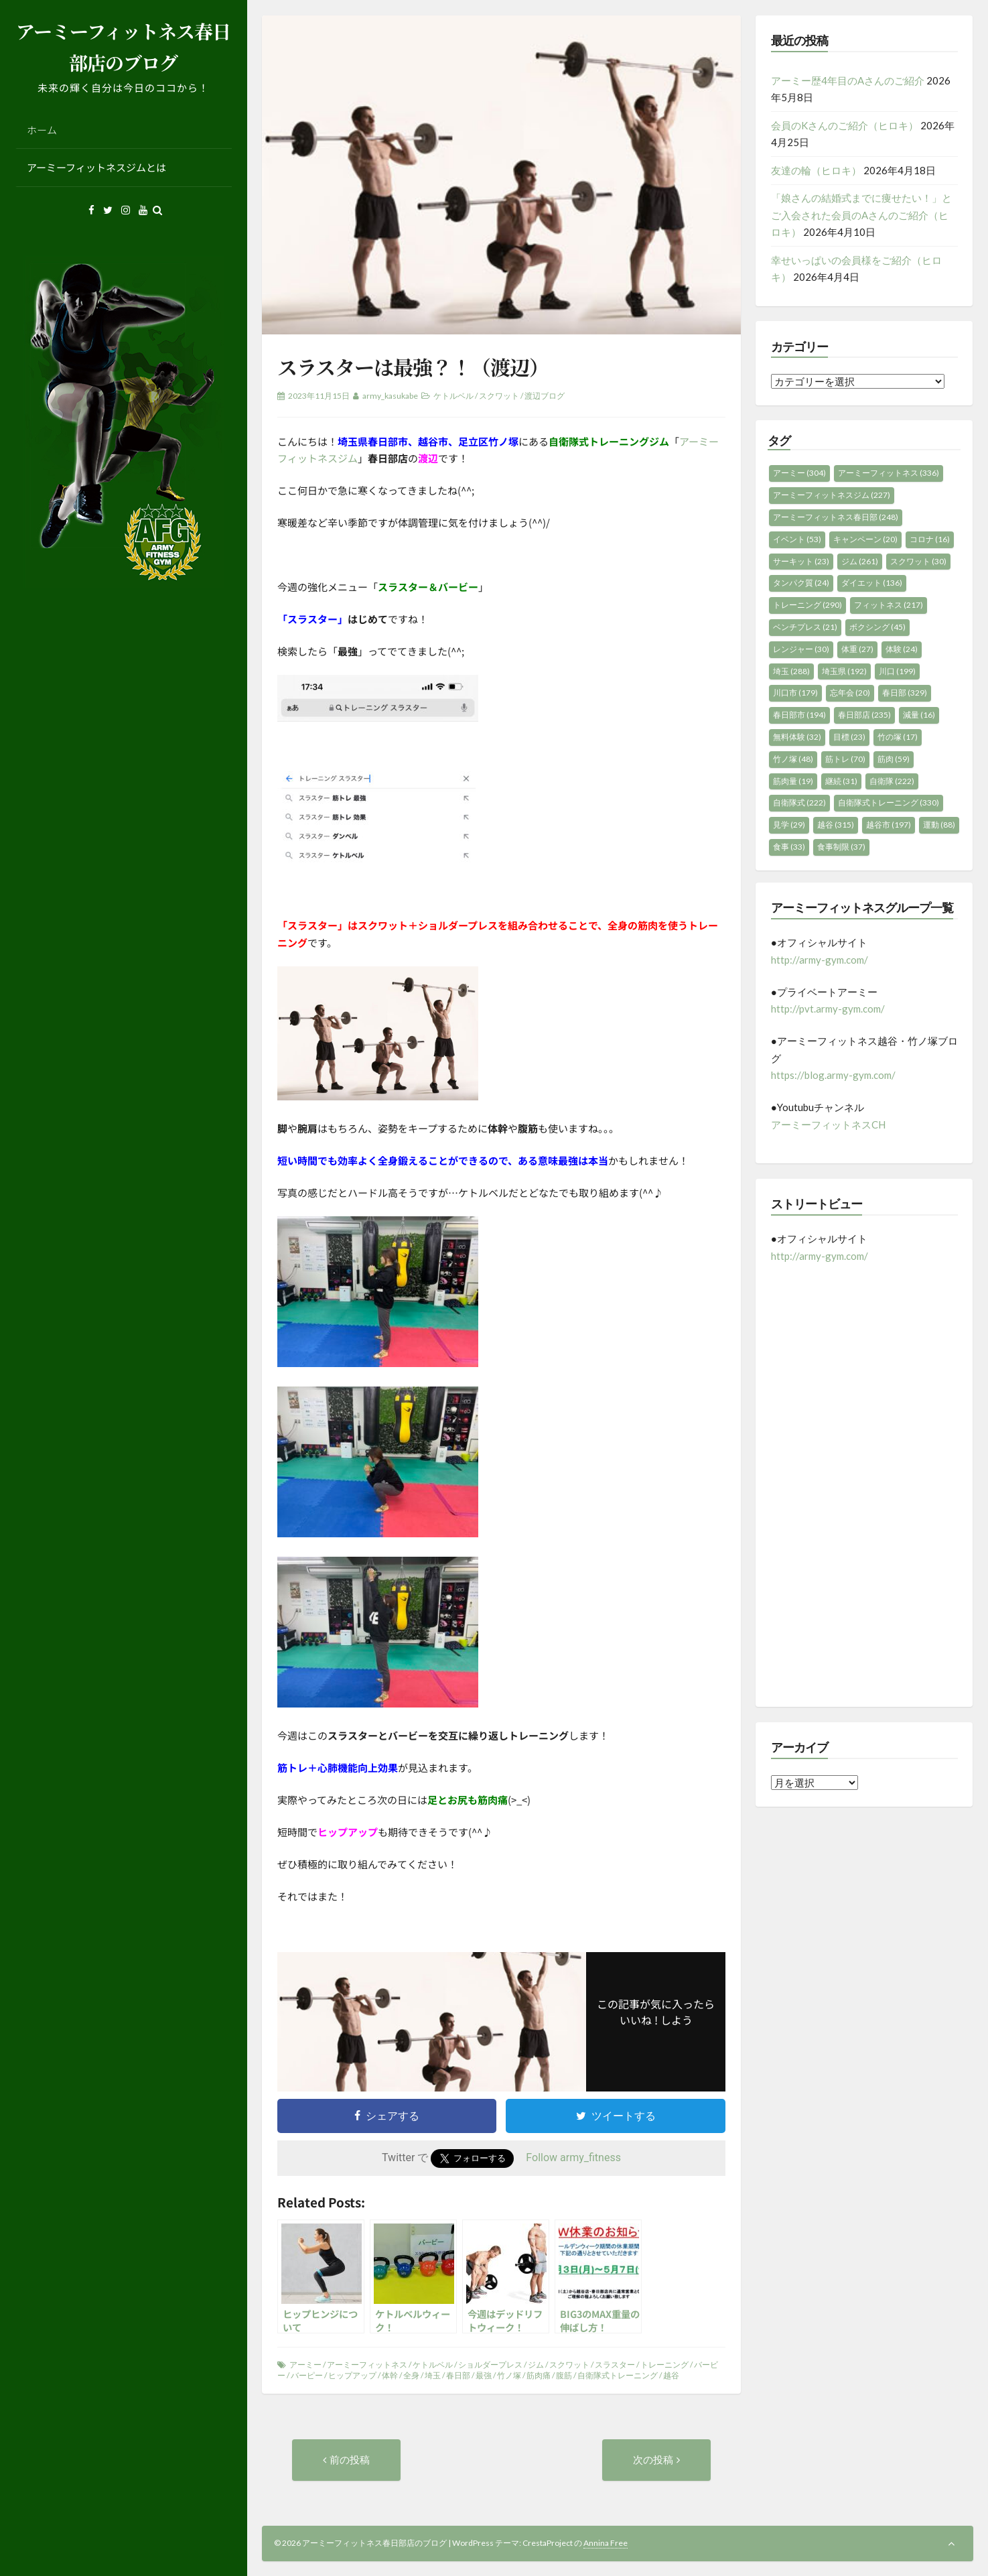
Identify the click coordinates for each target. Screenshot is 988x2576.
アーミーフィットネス (367, 2365)
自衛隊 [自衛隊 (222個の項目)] (891, 781)
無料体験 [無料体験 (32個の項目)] (797, 737)
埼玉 (433, 2375)
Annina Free (605, 2543)
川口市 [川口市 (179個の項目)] (795, 693)
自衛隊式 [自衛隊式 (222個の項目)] (799, 802)
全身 (411, 2375)
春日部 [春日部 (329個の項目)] (904, 693)
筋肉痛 (538, 2375)
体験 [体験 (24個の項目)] (902, 649)
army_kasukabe (390, 396)
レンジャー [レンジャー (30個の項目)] (801, 649)
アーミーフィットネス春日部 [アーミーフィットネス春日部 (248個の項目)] (835, 517)
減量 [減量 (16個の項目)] (919, 715)
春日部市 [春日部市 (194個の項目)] (799, 715)
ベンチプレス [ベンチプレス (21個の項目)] (805, 627)
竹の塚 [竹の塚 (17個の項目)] (897, 737)
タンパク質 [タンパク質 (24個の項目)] (801, 583)
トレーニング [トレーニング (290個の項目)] (807, 605)
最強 (484, 2375)
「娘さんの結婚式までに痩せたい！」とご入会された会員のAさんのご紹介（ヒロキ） (861, 215)
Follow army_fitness (573, 2157)
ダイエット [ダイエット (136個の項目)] (871, 583)
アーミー (305, 2365)
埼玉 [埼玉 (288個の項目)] (791, 671)
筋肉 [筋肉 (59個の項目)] (893, 759)
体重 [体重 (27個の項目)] (857, 649)
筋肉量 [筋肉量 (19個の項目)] (793, 781)
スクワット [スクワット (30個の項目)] (918, 561)
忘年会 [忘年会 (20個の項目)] (850, 693)
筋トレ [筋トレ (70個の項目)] (845, 759)
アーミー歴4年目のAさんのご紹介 (847, 80)
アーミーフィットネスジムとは (96, 167)
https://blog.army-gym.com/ (833, 1075)
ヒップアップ (352, 2375)
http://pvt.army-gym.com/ (828, 1009)
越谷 (671, 2375)
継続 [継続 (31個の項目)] (841, 781)
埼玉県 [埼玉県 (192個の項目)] (844, 671)
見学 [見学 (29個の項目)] (789, 825)
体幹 (390, 2375)
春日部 (458, 2375)
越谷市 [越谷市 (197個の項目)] (888, 825)
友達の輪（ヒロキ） (816, 170)
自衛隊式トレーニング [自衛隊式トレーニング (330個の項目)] (888, 802)
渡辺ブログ (544, 396)
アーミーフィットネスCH (828, 1124)
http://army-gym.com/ (819, 960)
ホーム (42, 130)
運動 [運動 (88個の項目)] (939, 825)
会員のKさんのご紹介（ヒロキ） (844, 125)
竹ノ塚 (509, 2375)
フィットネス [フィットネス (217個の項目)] (888, 605)
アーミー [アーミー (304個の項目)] (799, 473)
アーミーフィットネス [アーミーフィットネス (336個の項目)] (888, 473)
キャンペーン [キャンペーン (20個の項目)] (865, 539)
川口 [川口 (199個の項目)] (897, 671)
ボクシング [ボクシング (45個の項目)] (877, 627)
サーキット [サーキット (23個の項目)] (801, 561)
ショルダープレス (490, 2365)
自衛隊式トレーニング (617, 2375)
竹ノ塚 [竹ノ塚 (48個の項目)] (793, 759)
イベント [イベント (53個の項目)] (797, 539)
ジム (536, 2365)
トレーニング (664, 2365)
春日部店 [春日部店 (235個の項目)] (864, 715)
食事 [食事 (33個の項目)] (789, 847)
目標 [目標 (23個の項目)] (849, 737)
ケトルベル (453, 396)
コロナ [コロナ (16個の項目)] (930, 539)
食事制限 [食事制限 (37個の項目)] (841, 847)
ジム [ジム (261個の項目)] (859, 561)
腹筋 (564, 2375)
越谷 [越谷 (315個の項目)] (835, 825)
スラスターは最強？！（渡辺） (413, 366)
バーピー (307, 2375)
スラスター (615, 2365)
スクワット (499, 396)
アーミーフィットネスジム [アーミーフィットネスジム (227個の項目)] (831, 495)
